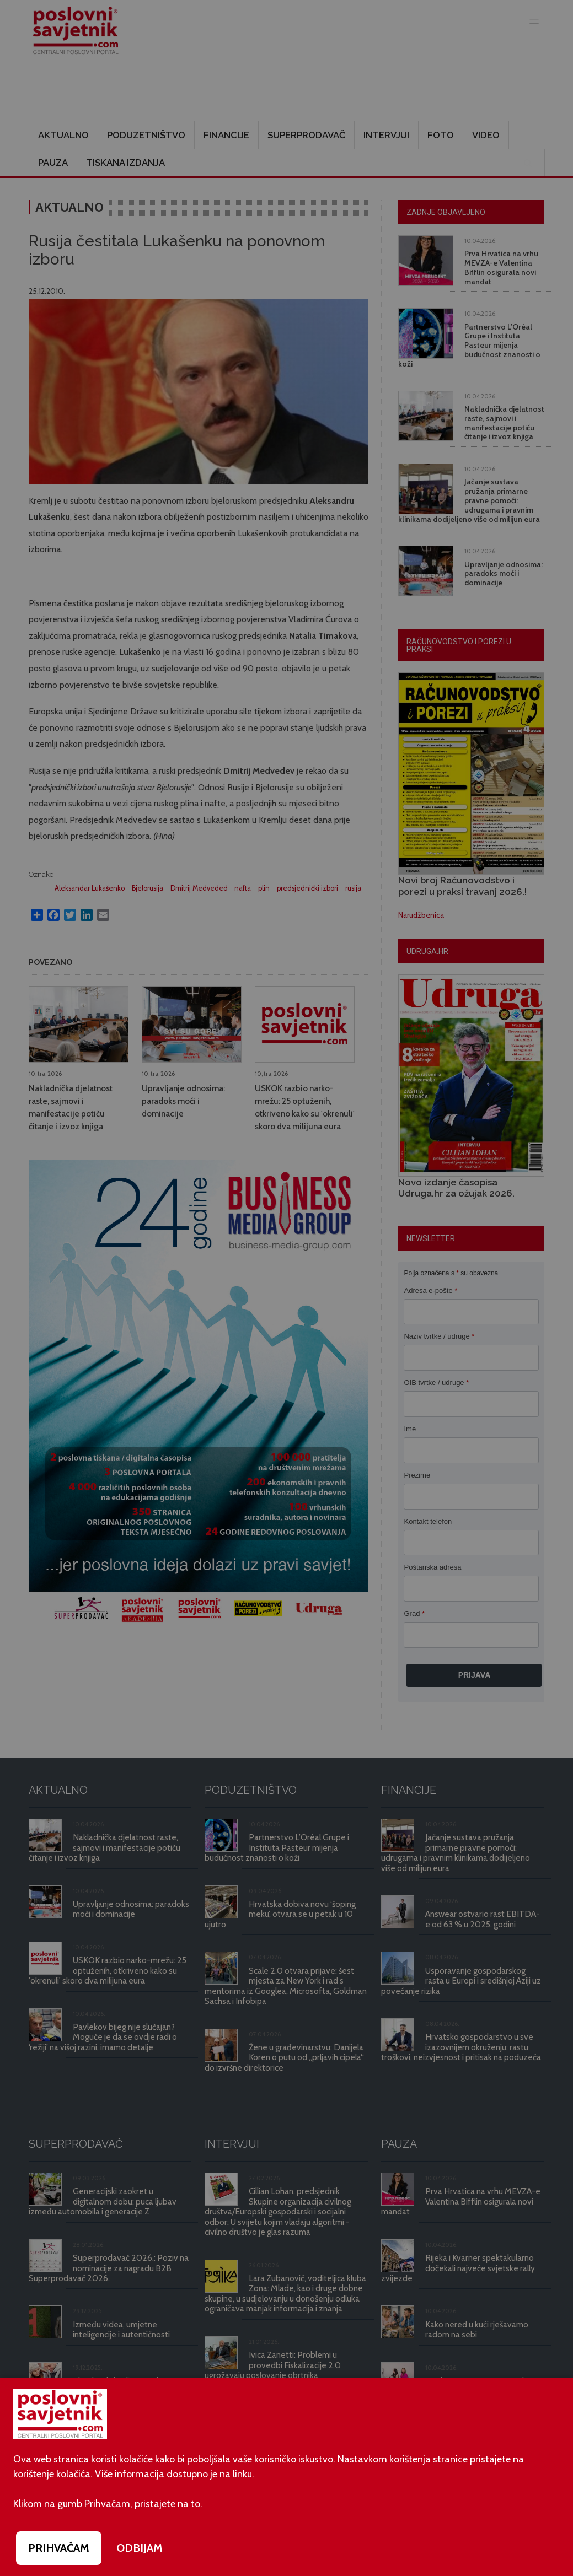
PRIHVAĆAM (58, 2548)
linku (242, 2474)
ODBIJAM (139, 2548)
